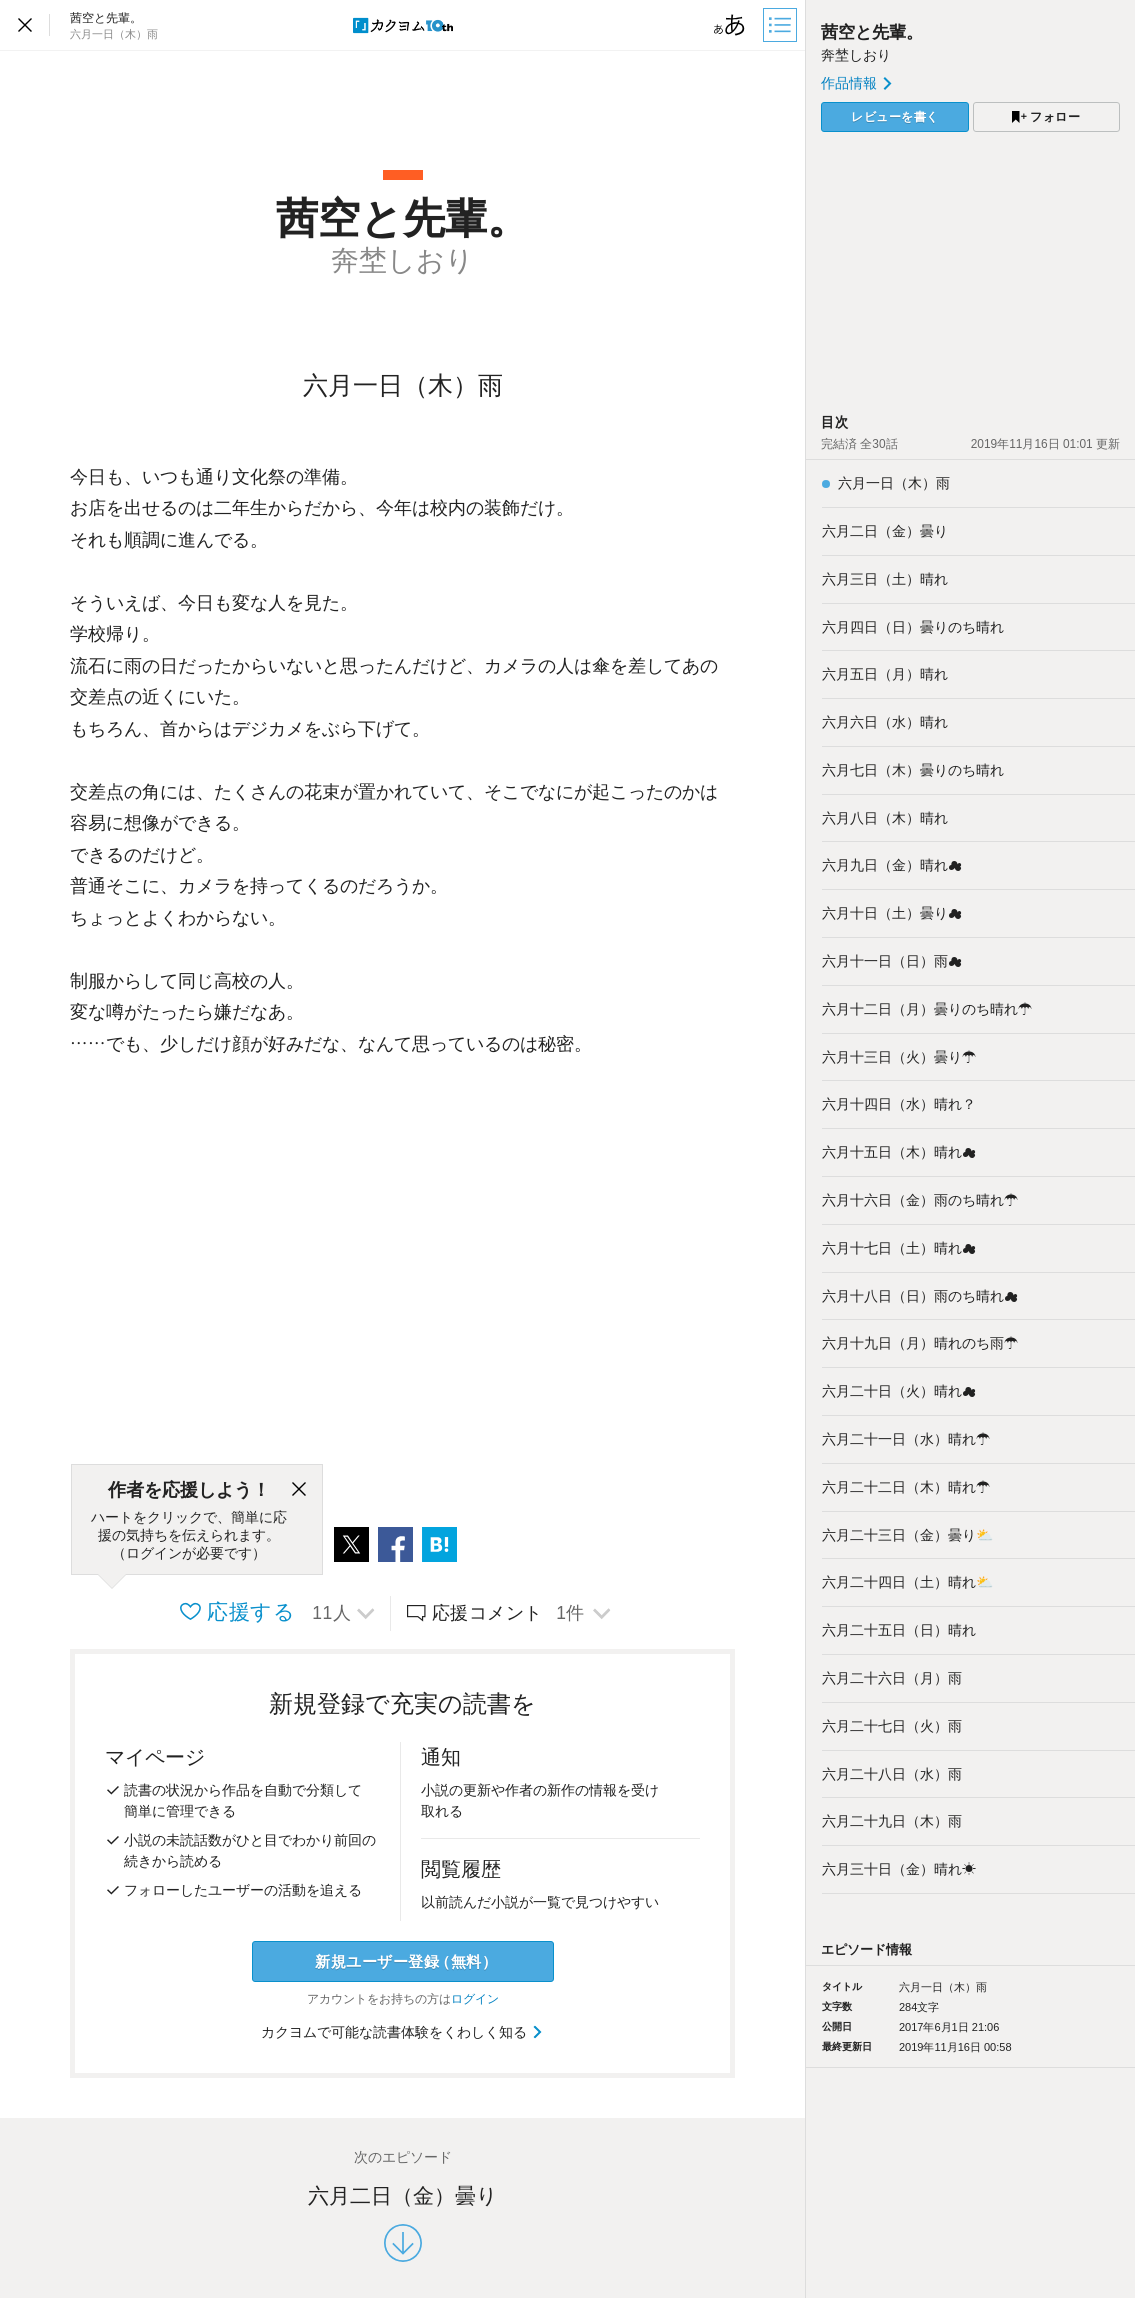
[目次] (782, 25)
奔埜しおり (856, 55)
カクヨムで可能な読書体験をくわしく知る (402, 2032)
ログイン (475, 1999)
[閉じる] (299, 1490)
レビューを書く (895, 117)
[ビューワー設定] (730, 25)
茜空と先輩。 (872, 32)
